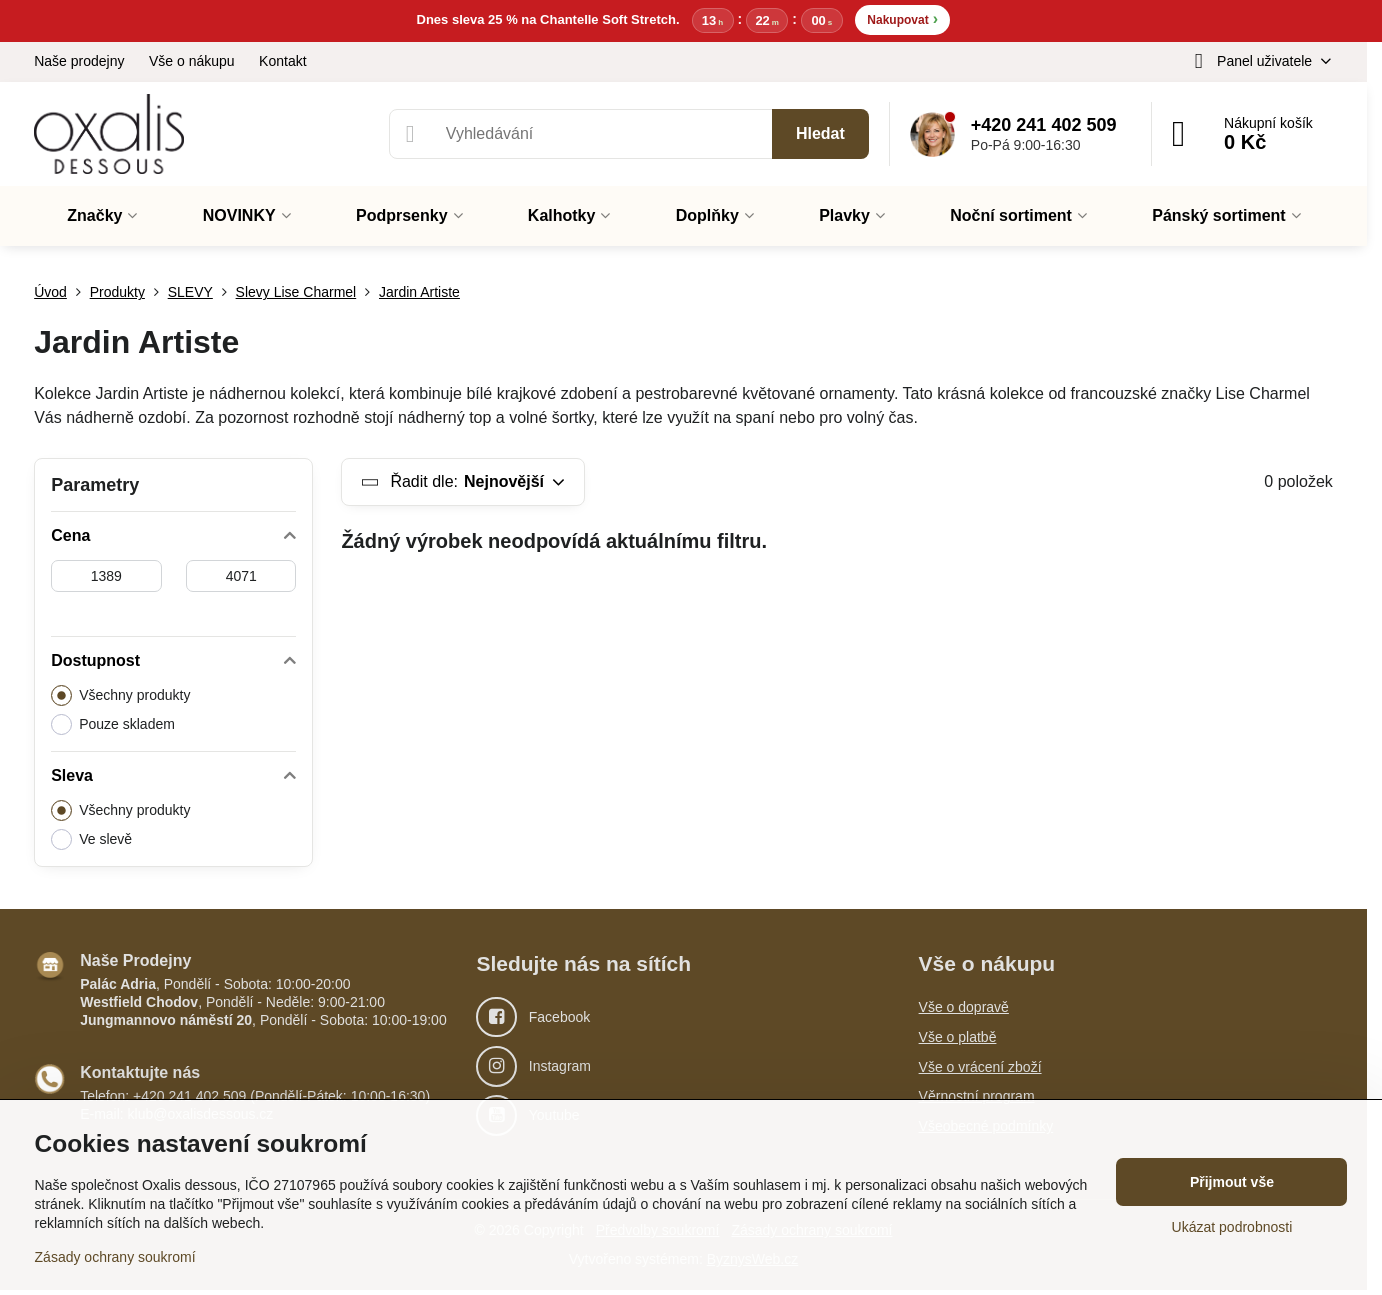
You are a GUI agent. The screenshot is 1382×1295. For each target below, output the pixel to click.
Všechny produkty (120, 696)
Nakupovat (902, 19)
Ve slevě (91, 840)
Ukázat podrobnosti (1232, 1227)
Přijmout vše (1232, 1182)
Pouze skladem (113, 725)
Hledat (820, 135)
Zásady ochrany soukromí (115, 1257)
